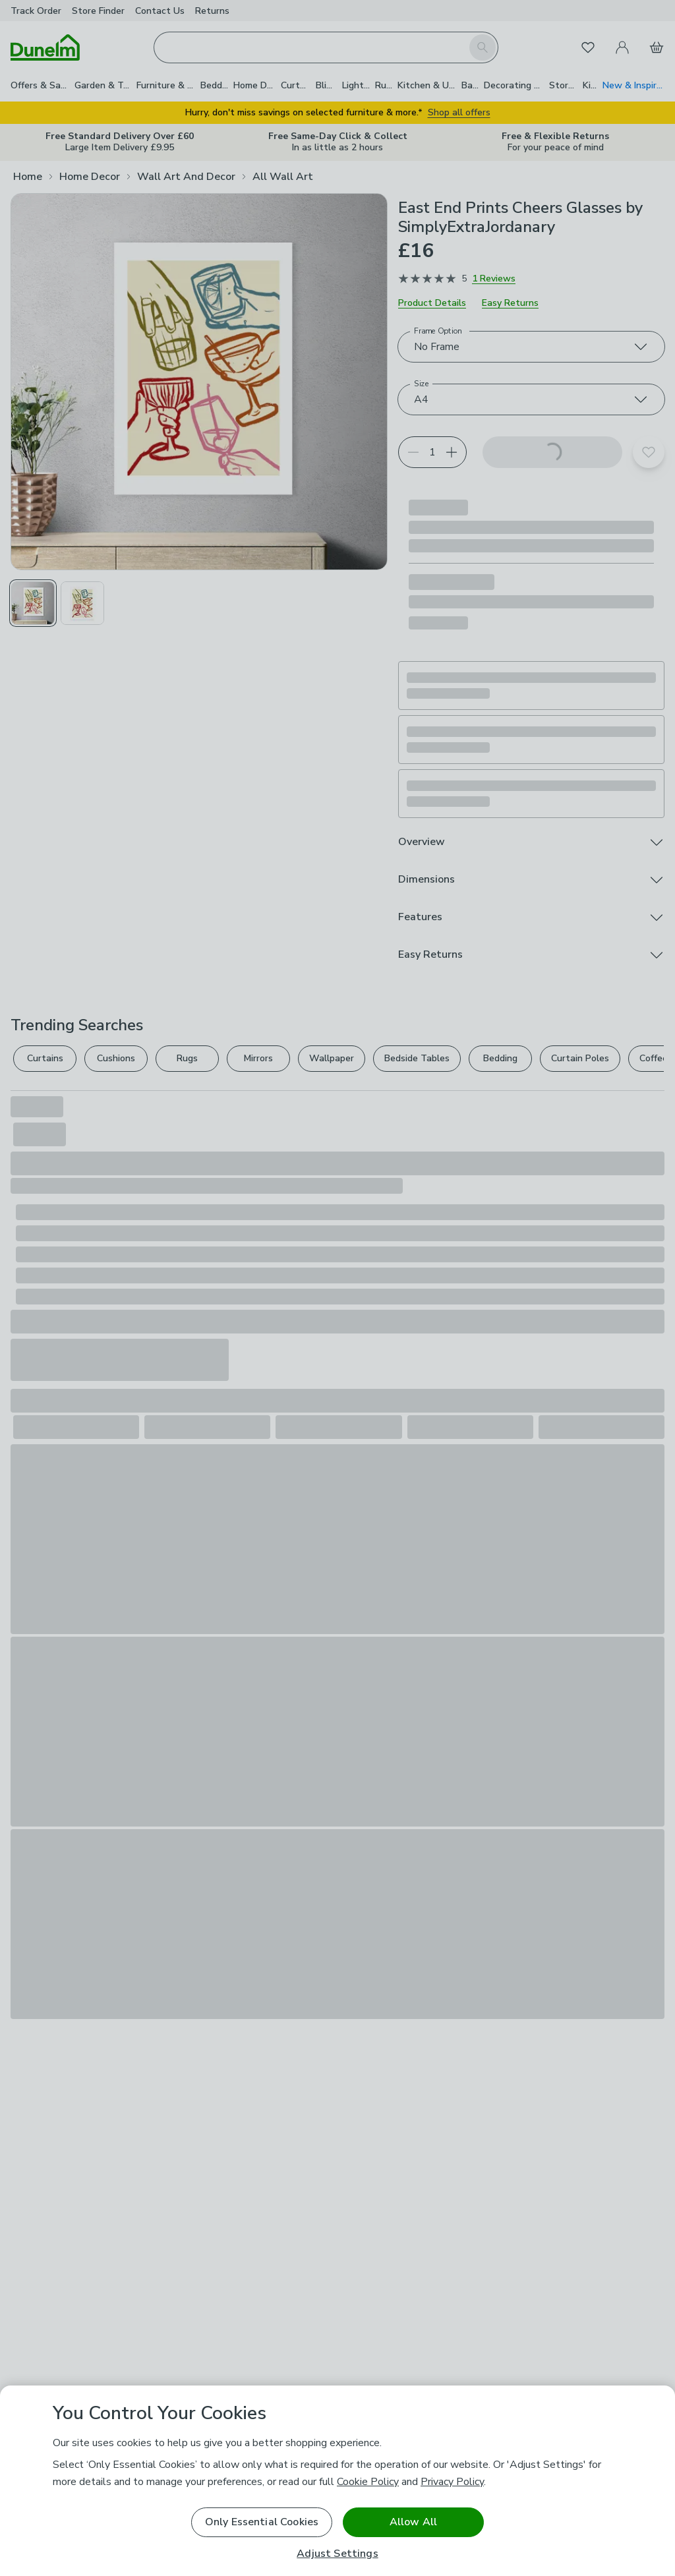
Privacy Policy (452, 2481)
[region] (337, 2481)
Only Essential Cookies (262, 2522)
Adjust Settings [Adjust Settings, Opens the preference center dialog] (337, 2554)
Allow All (413, 2522)
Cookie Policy (368, 2481)
